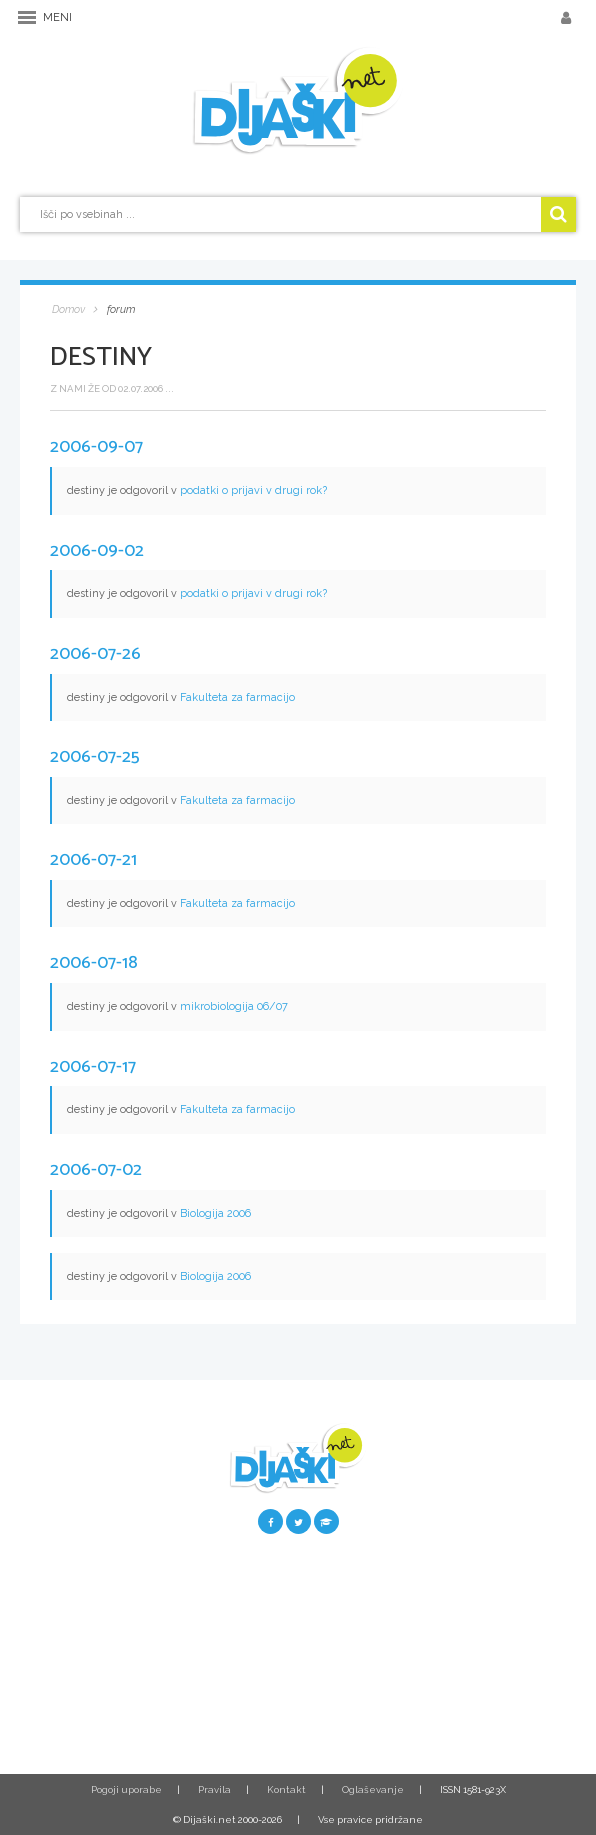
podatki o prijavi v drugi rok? (253, 490)
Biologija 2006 (215, 1213)
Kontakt (286, 1789)
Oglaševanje (373, 1789)
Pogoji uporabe (126, 1789)
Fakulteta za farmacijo (237, 697)
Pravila (214, 1789)
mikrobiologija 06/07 (234, 1006)
